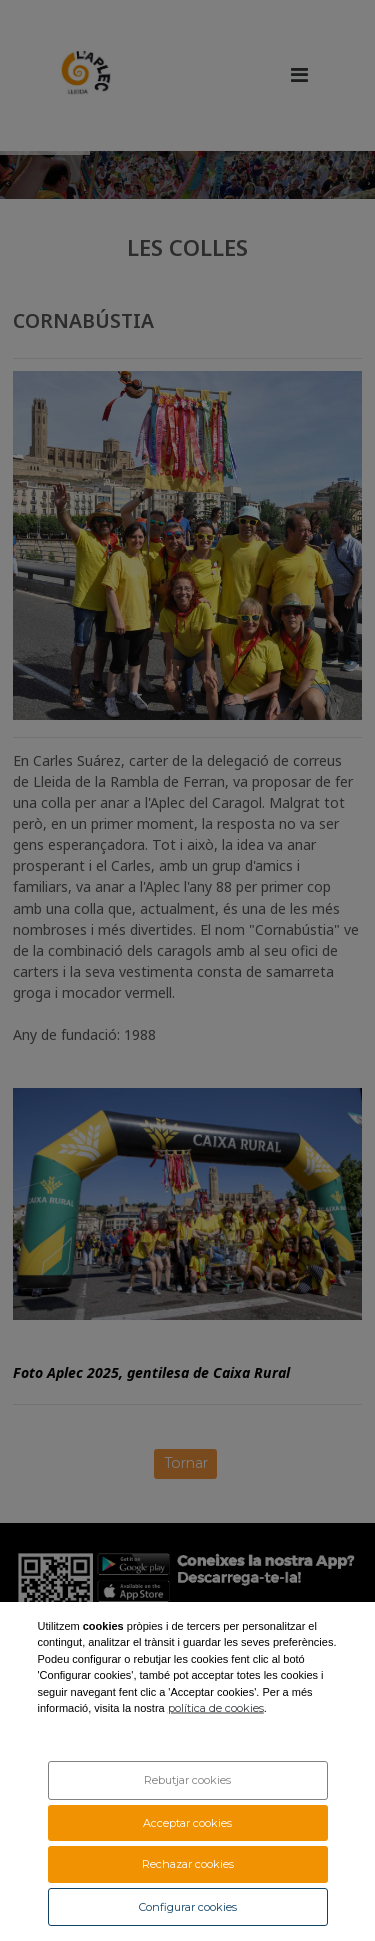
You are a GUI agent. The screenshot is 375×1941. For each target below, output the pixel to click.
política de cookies (216, 1708)
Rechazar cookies (188, 1864)
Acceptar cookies (187, 1823)
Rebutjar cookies (187, 1780)
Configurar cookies (188, 1907)
